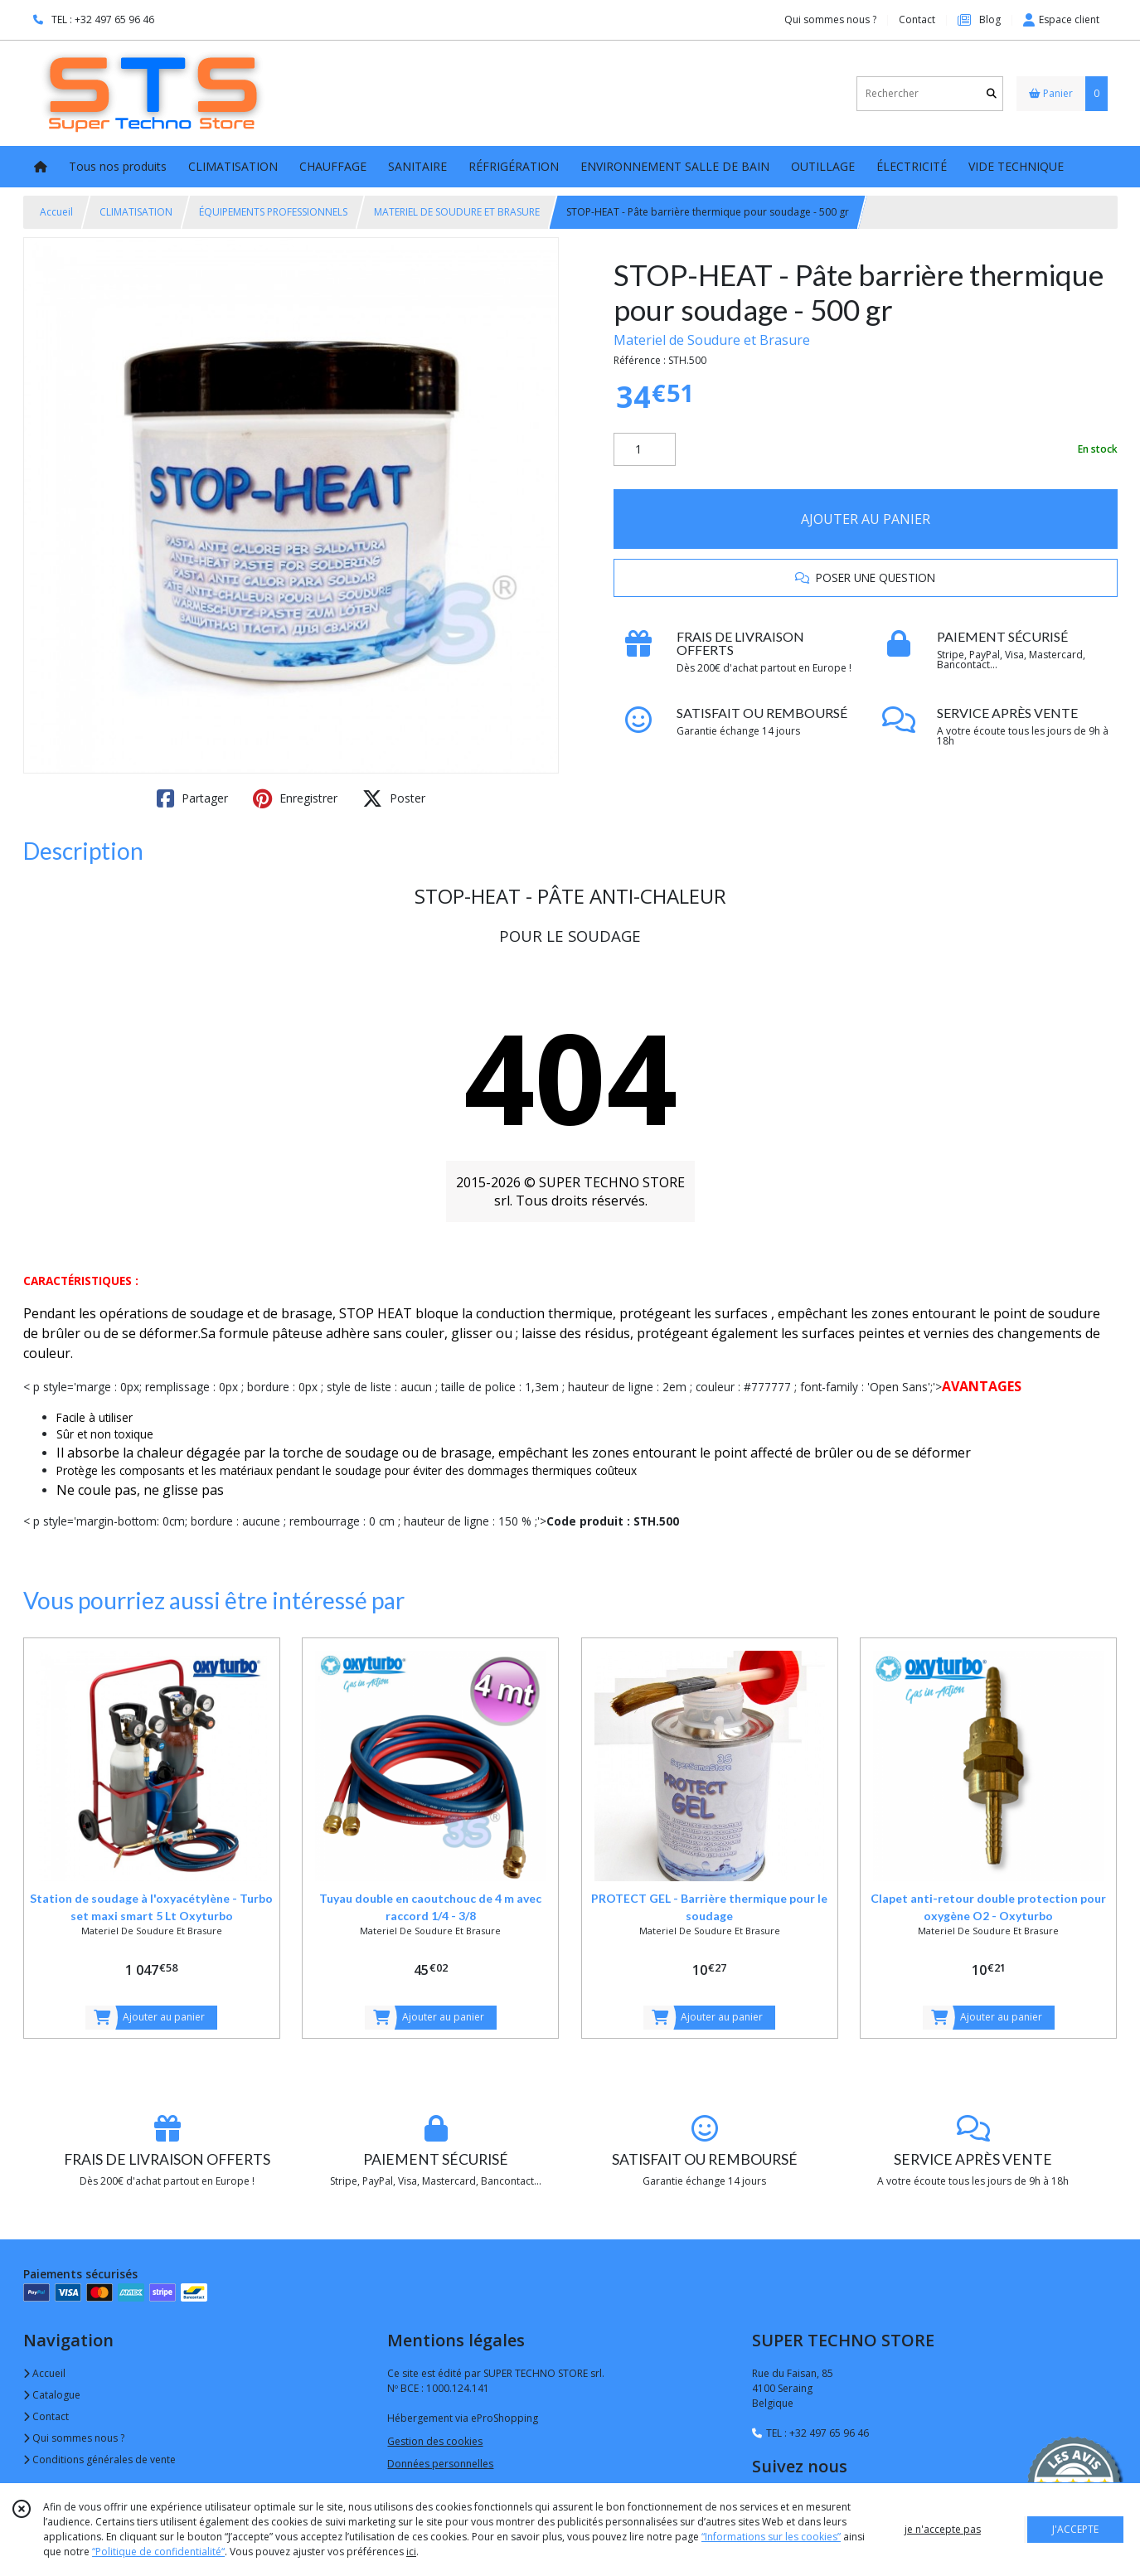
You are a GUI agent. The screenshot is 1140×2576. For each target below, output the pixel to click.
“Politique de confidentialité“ (158, 2551)
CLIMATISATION (135, 212)
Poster (393, 798)
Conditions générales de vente (99, 2459)
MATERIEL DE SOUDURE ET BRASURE (457, 212)
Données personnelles (440, 2464)
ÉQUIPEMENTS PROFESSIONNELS (273, 212)
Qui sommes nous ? (73, 2438)
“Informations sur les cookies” (771, 2537)
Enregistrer (295, 798)
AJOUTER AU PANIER (865, 519)
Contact (917, 19)
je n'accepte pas (943, 2529)
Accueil (56, 212)
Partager (192, 798)
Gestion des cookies (435, 2441)
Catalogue (51, 2395)
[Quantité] (645, 449)
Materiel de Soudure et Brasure (712, 340)
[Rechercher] (991, 93)
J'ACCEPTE (1075, 2529)
